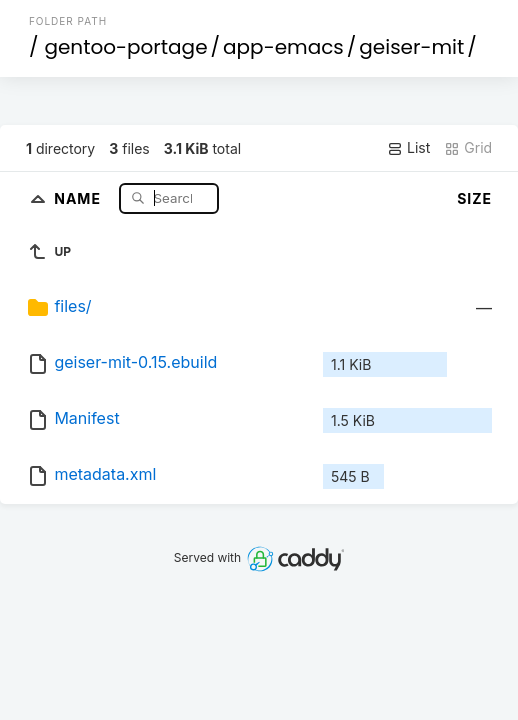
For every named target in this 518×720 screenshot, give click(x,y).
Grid (468, 148)
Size (474, 198)
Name (79, 197)
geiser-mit (411, 47)
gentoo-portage (125, 47)
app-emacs (283, 47)
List (408, 148)
